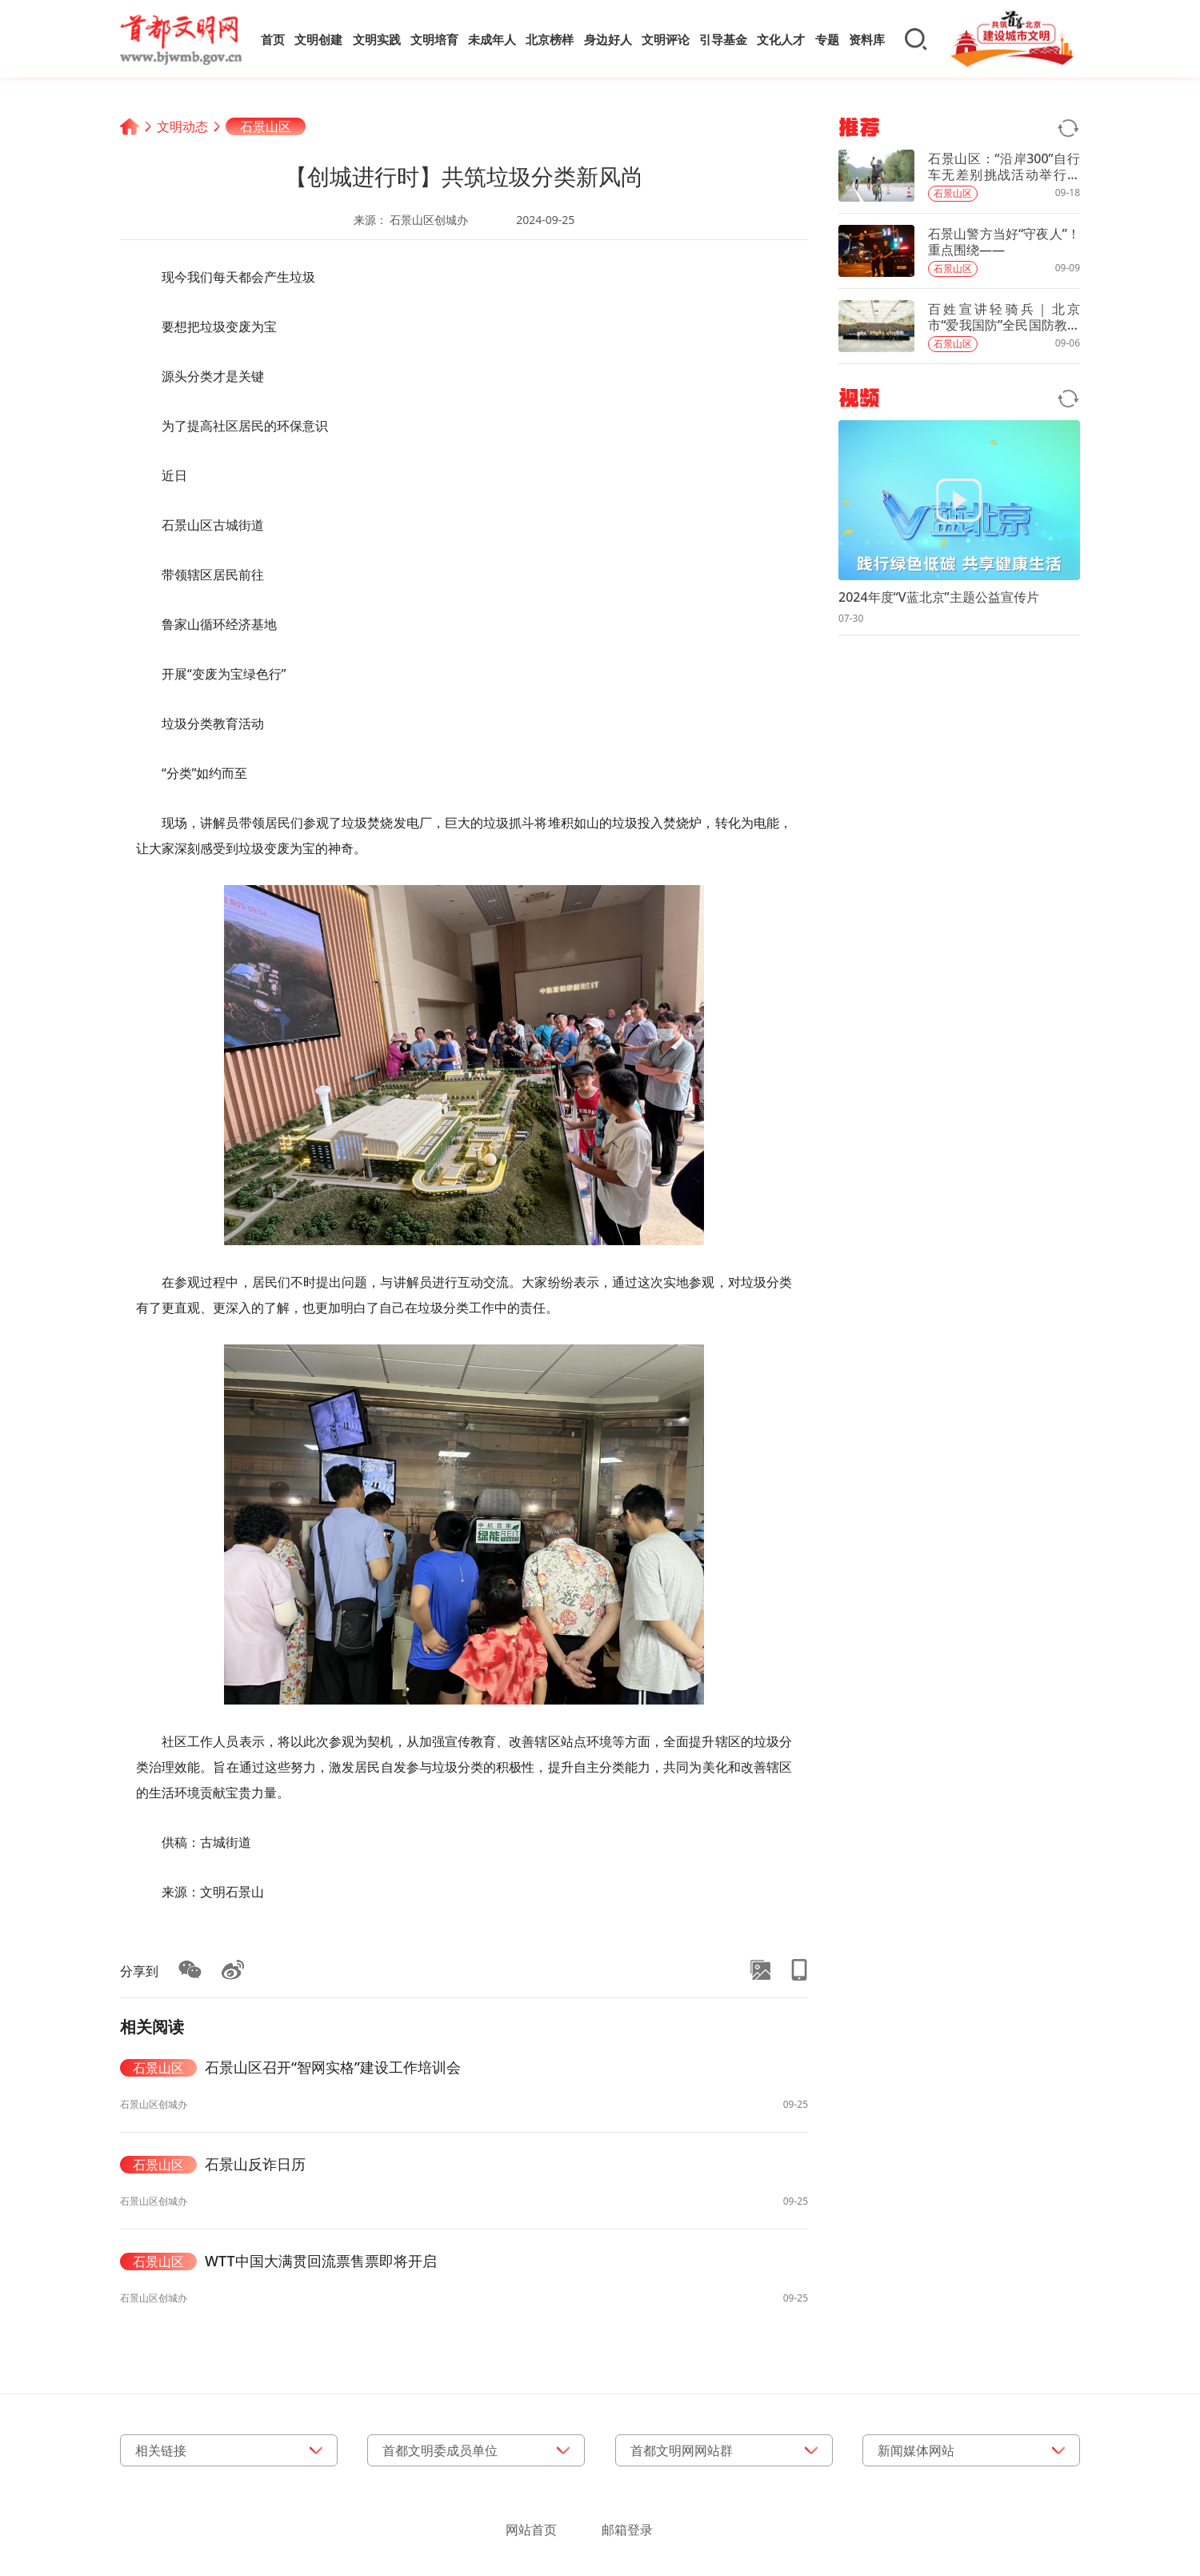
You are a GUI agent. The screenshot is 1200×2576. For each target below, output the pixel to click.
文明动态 (182, 126)
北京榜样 (550, 39)
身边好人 (608, 39)
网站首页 (531, 2529)
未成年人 (492, 39)
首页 (273, 39)
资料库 (867, 39)
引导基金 (723, 39)
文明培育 (434, 39)
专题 (827, 39)
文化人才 (781, 39)
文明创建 (318, 39)
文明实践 (377, 39)
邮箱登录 (627, 2529)
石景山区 (265, 126)
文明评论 (666, 39)
